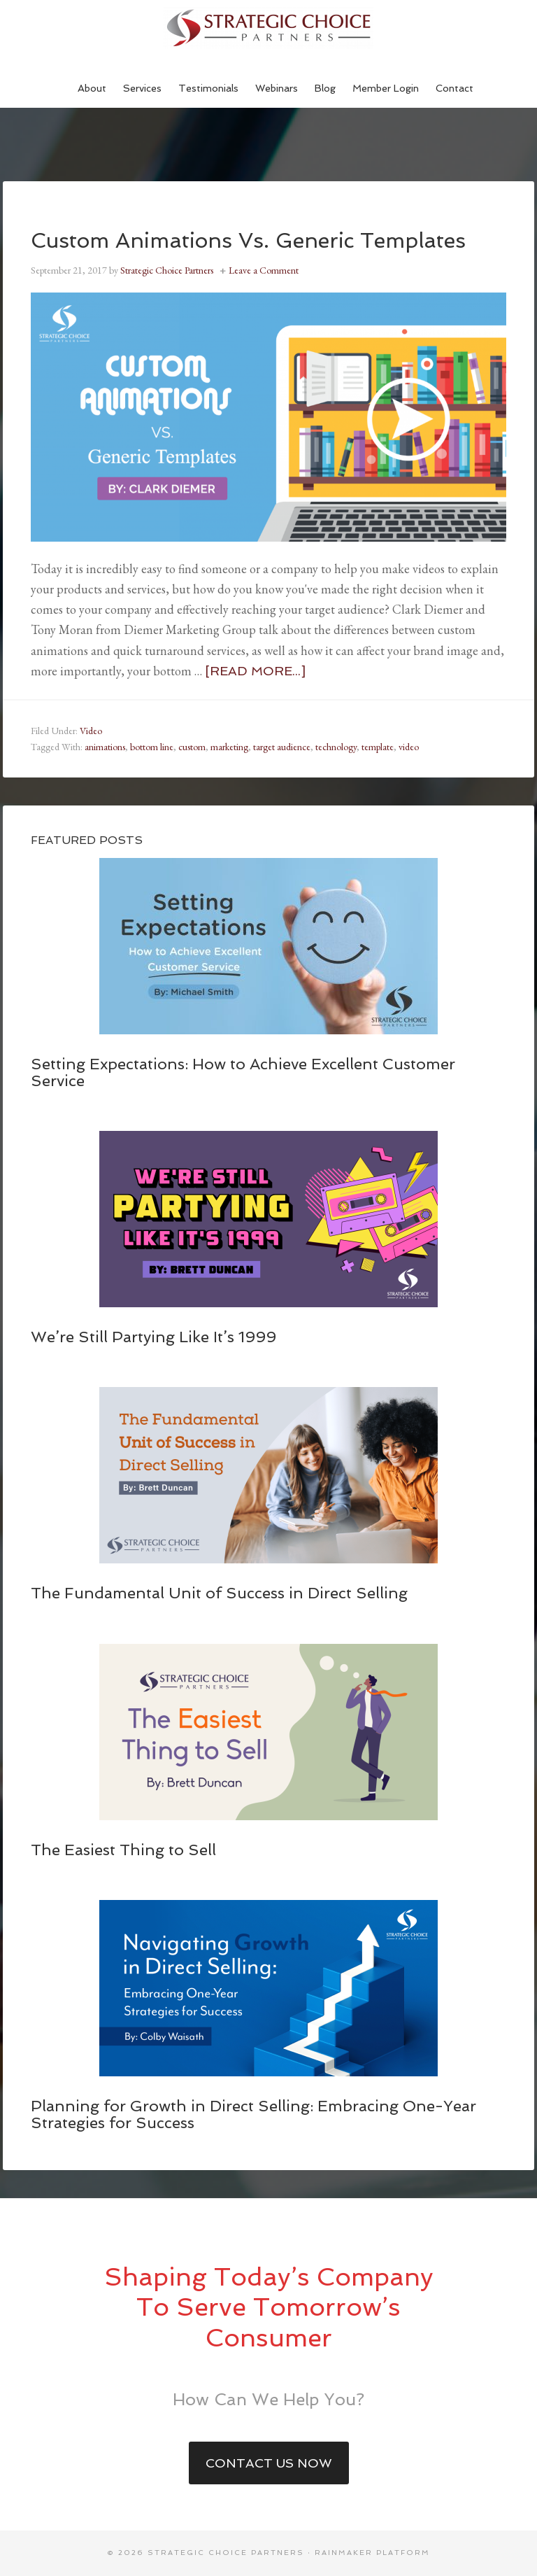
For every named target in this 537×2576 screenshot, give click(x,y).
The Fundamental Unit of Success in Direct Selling (219, 1593)
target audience (281, 746)
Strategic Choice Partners (268, 28)
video (409, 746)
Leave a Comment (264, 270)
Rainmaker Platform (372, 2552)
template (377, 746)
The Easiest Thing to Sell (123, 1849)
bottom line (151, 746)
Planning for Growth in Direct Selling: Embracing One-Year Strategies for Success (253, 2114)
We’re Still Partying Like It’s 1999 (153, 1337)
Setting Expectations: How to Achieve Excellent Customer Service (243, 1072)
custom (192, 746)
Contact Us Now (269, 2463)
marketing (229, 746)
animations (105, 746)
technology (336, 746)
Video (91, 730)
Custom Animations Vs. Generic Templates (248, 240)
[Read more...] (255, 670)
